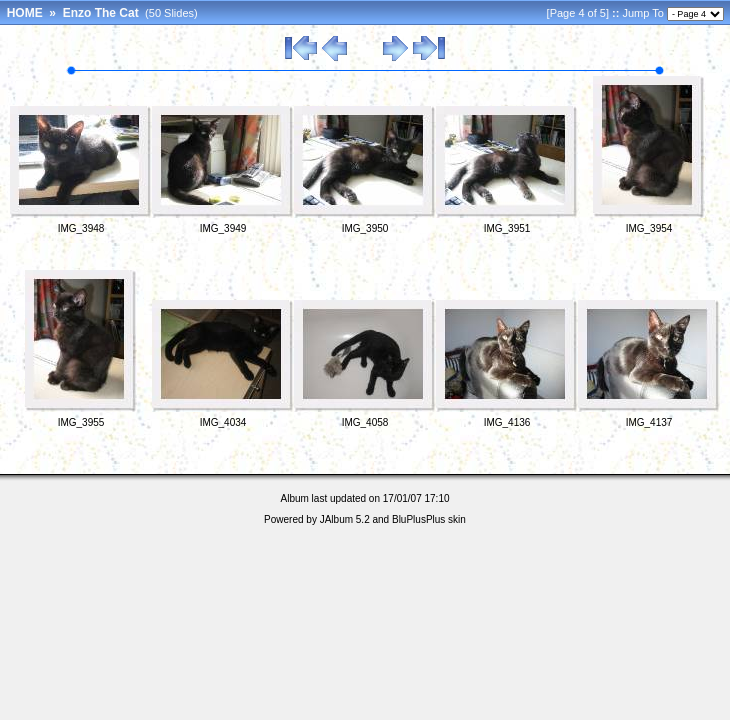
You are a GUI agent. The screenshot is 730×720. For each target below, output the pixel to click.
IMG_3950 (365, 228)
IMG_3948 (81, 228)
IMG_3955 (81, 422)
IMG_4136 (507, 422)
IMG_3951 (507, 228)
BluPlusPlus (418, 519)
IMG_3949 (223, 228)
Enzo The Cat (101, 13)
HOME (25, 13)
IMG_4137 (649, 422)
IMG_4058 (365, 422)
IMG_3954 (649, 228)
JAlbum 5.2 (345, 519)
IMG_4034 (223, 422)
